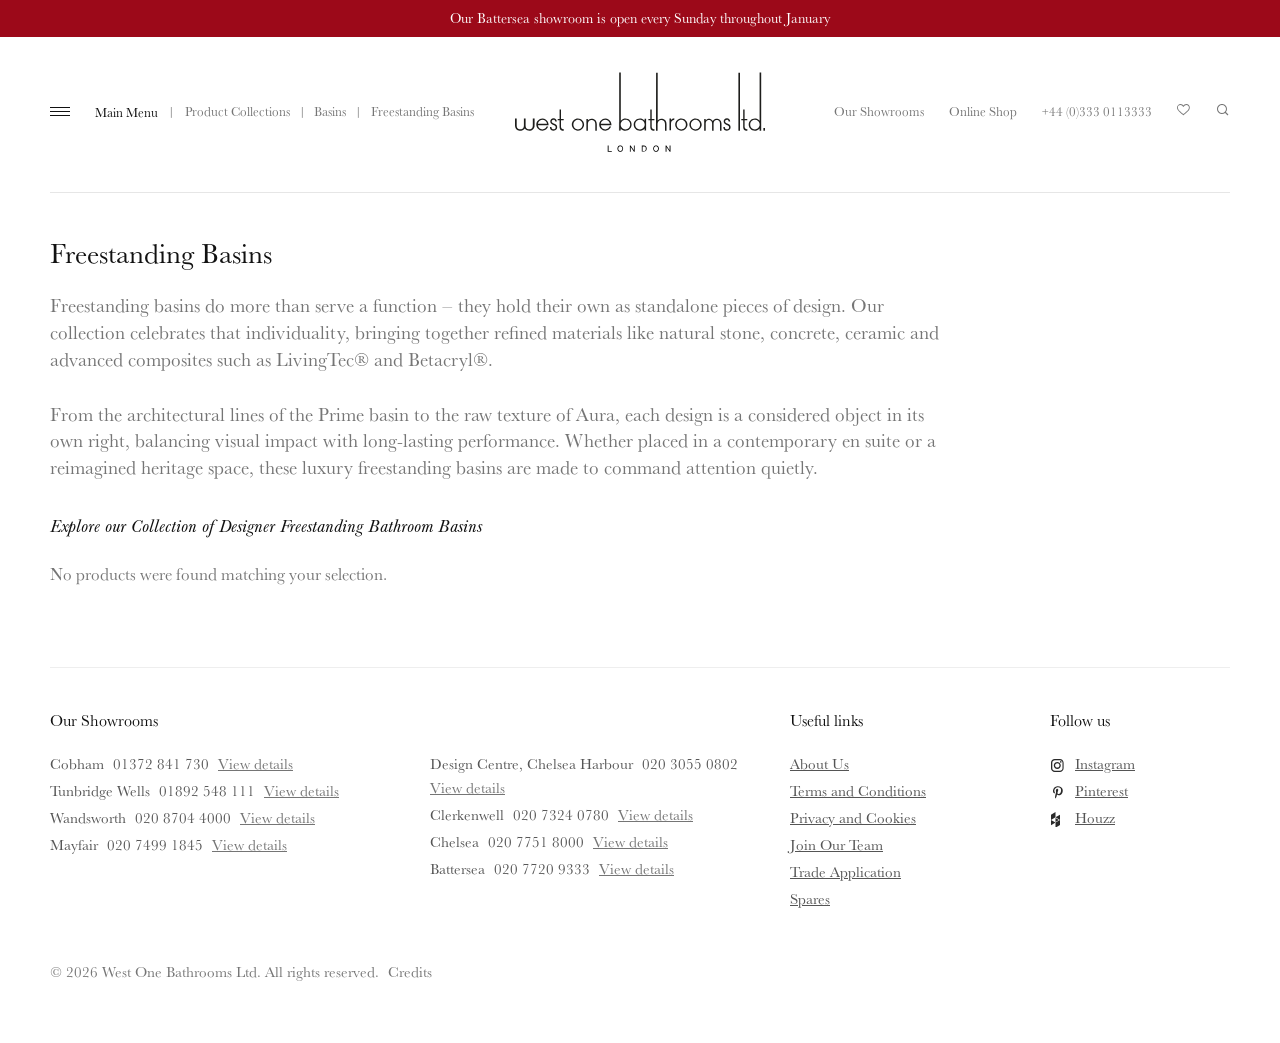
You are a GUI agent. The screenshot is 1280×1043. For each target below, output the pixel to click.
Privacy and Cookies (853, 817)
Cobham (77, 763)
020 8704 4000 (183, 817)
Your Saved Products (1184, 115)
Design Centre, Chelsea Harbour (531, 763)
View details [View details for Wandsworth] (277, 817)
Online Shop (983, 111)
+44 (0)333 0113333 (1097, 111)
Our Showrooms (879, 111)
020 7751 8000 (536, 841)
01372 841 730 (161, 763)
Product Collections (237, 111)
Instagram (1105, 763)
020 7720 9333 (542, 868)
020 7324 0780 (561, 814)
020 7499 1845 (155, 844)
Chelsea (454, 841)
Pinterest (1101, 790)
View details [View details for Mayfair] (249, 844)
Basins (330, 111)
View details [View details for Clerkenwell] (655, 814)
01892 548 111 (207, 790)
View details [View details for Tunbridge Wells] (301, 790)
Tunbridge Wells (100, 790)
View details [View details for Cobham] (255, 763)
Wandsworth (88, 817)
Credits (410, 971)
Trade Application (845, 871)
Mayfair (74, 844)
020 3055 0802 (690, 763)
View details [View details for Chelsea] (630, 841)
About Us (819, 763)
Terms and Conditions (858, 790)
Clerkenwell (467, 814)
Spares (810, 898)
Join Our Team (836, 844)
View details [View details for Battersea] (636, 868)
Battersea (457, 868)
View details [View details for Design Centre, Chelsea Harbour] (467, 787)
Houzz (1095, 817)
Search (1223, 110)
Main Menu (126, 112)
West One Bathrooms (640, 112)
